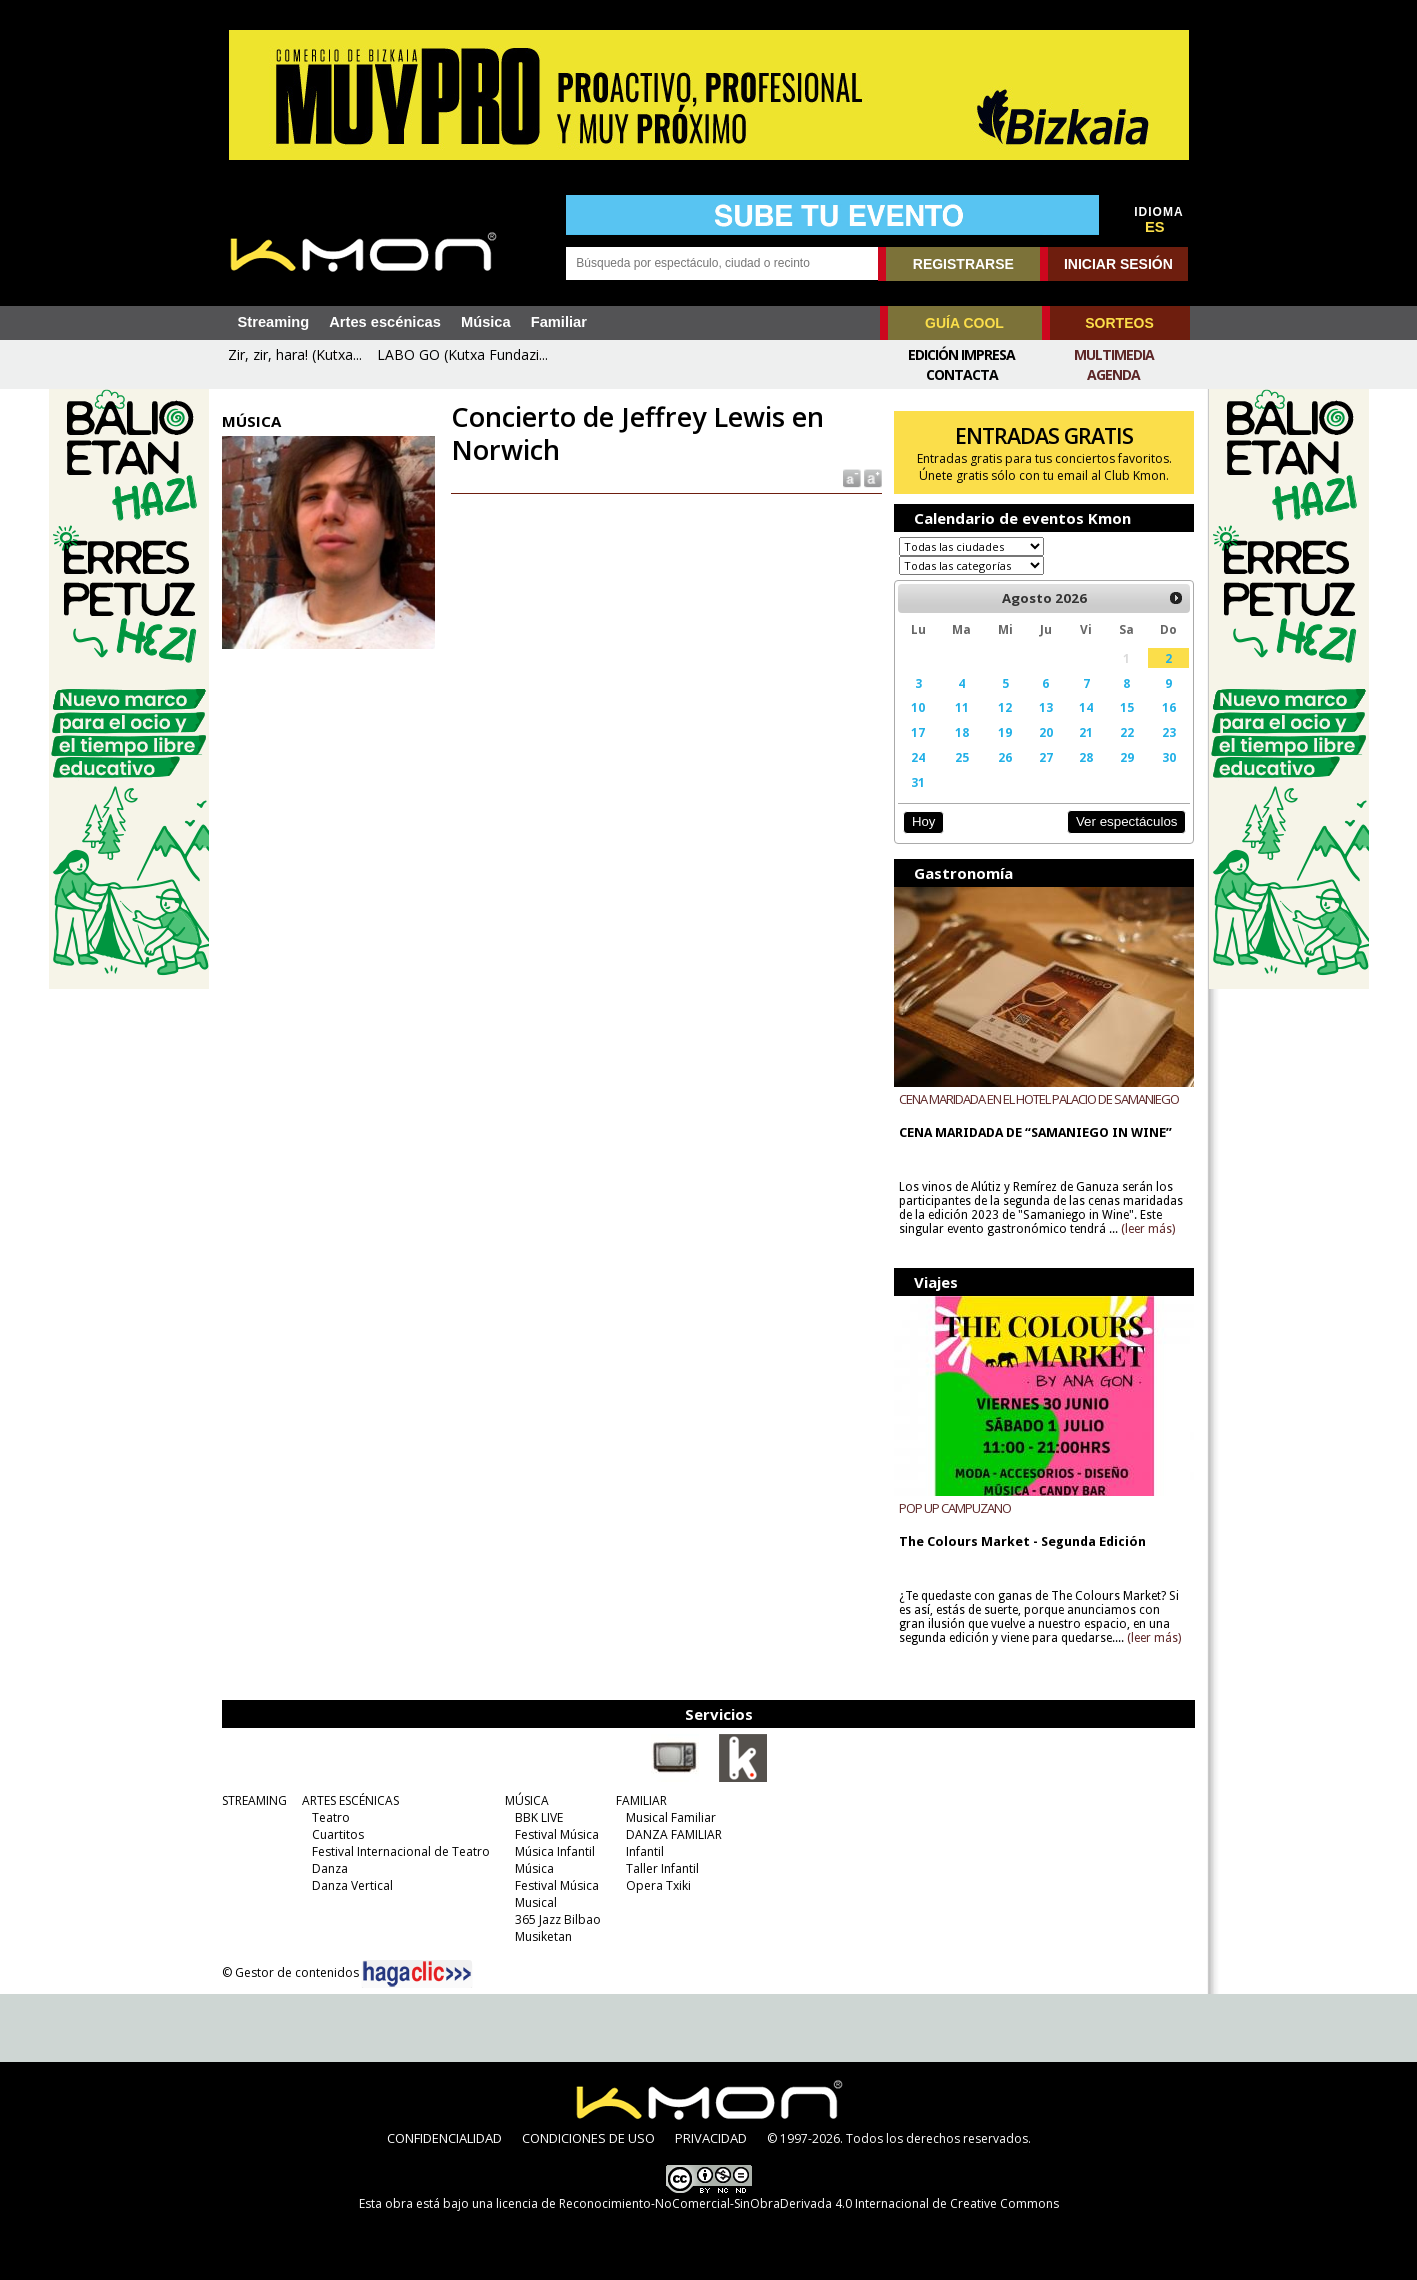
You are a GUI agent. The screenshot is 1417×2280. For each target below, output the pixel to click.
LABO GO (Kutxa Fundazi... (462, 354)
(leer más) (1148, 1229)
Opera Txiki (658, 1885)
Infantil (645, 1851)
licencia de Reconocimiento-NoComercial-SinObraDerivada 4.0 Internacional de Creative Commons (777, 2203)
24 (918, 757)
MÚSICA (527, 1800)
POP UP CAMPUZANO (955, 1508)
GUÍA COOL (964, 323)
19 (1005, 732)
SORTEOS (1119, 323)
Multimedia (1114, 354)
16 (1169, 707)
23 (1169, 732)
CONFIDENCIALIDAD (444, 2138)
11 (962, 707)
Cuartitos (338, 1834)
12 (1005, 707)
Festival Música (557, 1834)
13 (1046, 707)
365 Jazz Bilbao (558, 1919)
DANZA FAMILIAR (674, 1834)
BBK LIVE (539, 1817)
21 (1086, 732)
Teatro (331, 1817)
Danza (330, 1868)
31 (918, 782)
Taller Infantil (662, 1868)
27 (1046, 757)
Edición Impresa (961, 354)
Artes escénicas (385, 322)
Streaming (274, 322)
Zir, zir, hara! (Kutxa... (295, 354)
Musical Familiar (671, 1817)
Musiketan (543, 1936)
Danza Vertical (352, 1885)
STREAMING (254, 1800)
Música (486, 322)
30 (1169, 757)
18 (962, 732)
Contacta (962, 374)
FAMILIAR (641, 1800)
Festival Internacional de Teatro (401, 1851)
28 (1086, 757)
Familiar (559, 322)
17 (918, 732)
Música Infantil (555, 1851)
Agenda (1113, 374)
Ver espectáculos (1127, 821)
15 (1127, 707)
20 (1046, 732)
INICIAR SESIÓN (1118, 264)
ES (1155, 227)
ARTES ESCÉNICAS (350, 1800)
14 (1086, 707)
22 (1127, 732)
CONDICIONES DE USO (588, 2138)
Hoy (923, 821)
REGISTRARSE (963, 264)
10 (918, 707)
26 (1005, 757)
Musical (536, 1902)
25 (962, 757)
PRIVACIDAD (711, 2138)
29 (1127, 757)
